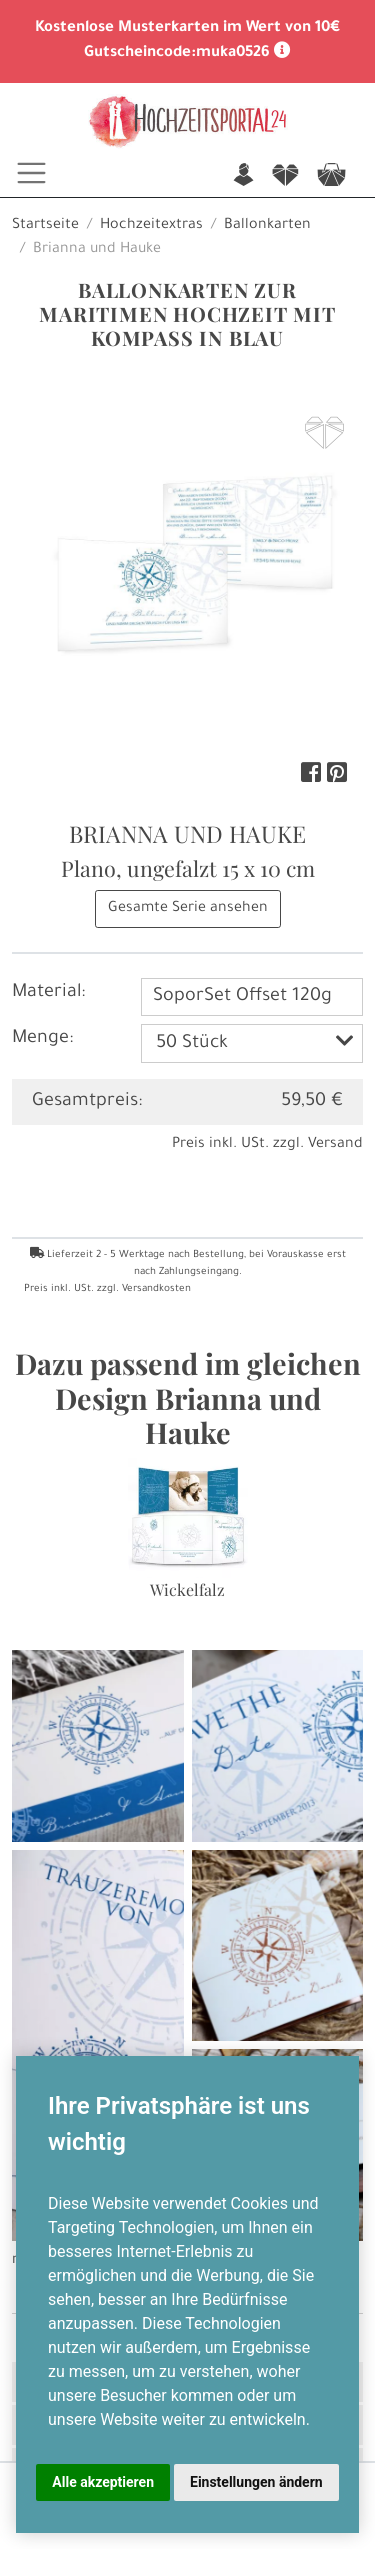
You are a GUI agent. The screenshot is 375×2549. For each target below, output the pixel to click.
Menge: (42, 1039)
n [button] (243, 176)
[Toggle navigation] (31, 173)
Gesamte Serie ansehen (188, 909)
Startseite (45, 226)
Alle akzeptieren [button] (103, 2482)
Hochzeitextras (151, 226)
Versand (335, 1145)
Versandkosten (156, 1289)
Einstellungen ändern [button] (256, 2482)
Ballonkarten (267, 226)
